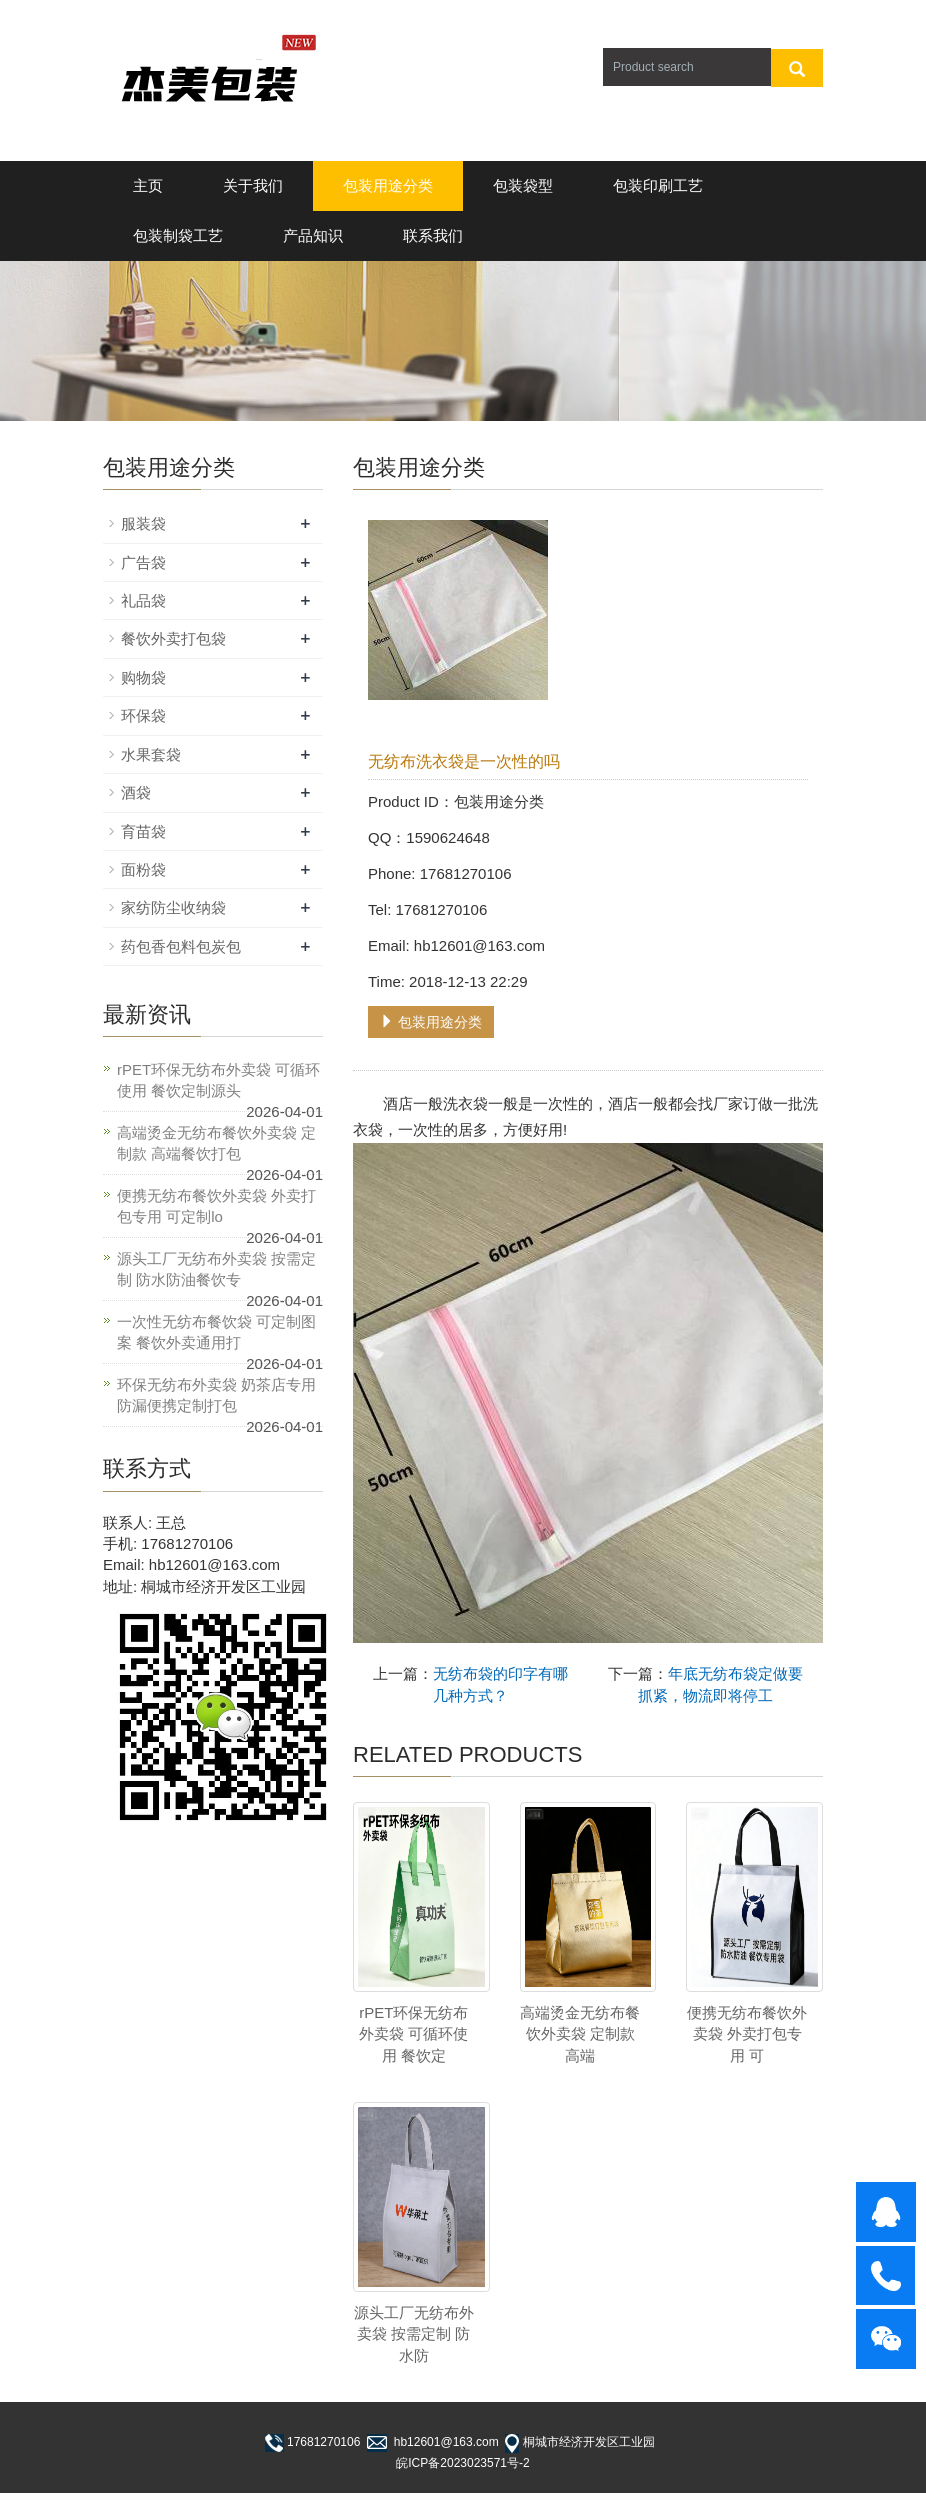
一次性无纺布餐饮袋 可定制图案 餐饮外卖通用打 (216, 1332)
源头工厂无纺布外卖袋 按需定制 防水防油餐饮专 (216, 1269)
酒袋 (136, 792)
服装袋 (143, 523)
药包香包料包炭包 (181, 946)
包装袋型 (523, 185)
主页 (148, 185)
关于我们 (253, 185)
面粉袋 (143, 869)
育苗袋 (143, 831)
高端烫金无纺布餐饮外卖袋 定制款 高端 (580, 2034)
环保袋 (143, 715)
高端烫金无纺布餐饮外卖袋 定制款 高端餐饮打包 (216, 1143)
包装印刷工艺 (658, 185)
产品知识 (313, 235)
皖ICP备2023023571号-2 (462, 2463)
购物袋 (143, 677)
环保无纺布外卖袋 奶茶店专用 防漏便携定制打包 (216, 1395)
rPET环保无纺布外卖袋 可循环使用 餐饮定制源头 (218, 1080)
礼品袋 (143, 600)
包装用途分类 (388, 185)
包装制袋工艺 (178, 235)
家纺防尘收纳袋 (173, 907)
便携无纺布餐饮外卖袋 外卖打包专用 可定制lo (216, 1206)
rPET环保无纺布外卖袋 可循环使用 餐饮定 (413, 2034)
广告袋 (143, 562)
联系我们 (433, 235)
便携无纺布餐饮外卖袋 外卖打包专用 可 (747, 2034)
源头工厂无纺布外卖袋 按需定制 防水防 (414, 2334)
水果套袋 (151, 754)
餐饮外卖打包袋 (173, 638)
